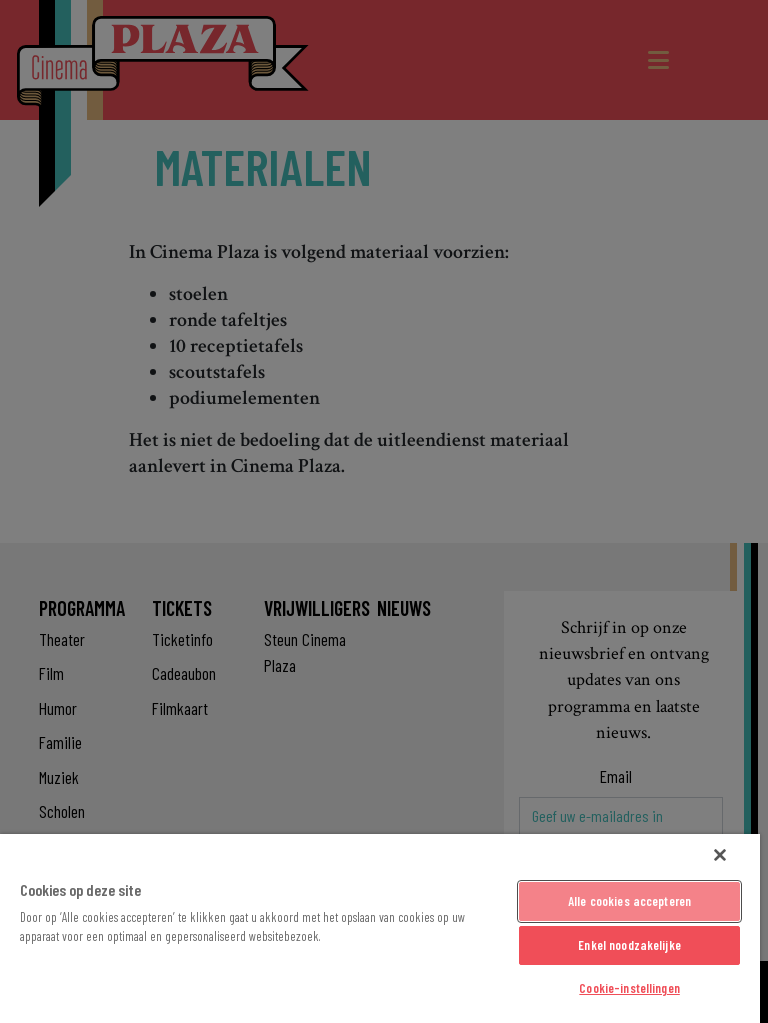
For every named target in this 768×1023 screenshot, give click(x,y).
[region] (380, 928)
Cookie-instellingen (629, 988)
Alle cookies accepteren (629, 901)
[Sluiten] (720, 855)
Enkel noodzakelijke (629, 945)
